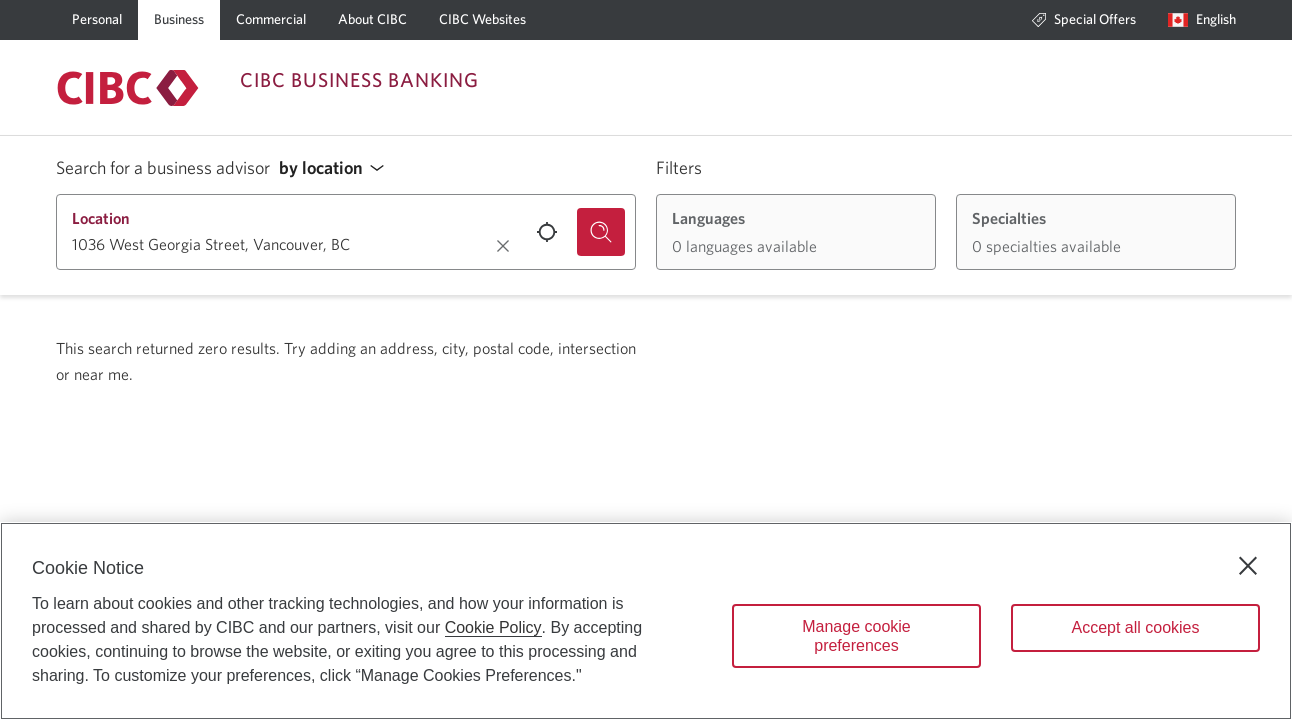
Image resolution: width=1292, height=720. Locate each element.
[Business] (179, 20)
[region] (646, 621)
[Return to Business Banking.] (128, 88)
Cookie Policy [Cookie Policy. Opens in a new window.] (493, 627)
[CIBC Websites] (482, 20)
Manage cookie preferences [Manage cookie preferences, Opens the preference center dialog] (856, 636)
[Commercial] (271, 20)
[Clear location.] (503, 246)
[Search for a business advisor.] (601, 232)
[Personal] (97, 20)
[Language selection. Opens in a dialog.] (1202, 20)
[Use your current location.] (547, 232)
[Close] (1248, 566)
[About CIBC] (372, 20)
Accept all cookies (1135, 627)
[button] (337, 168)
